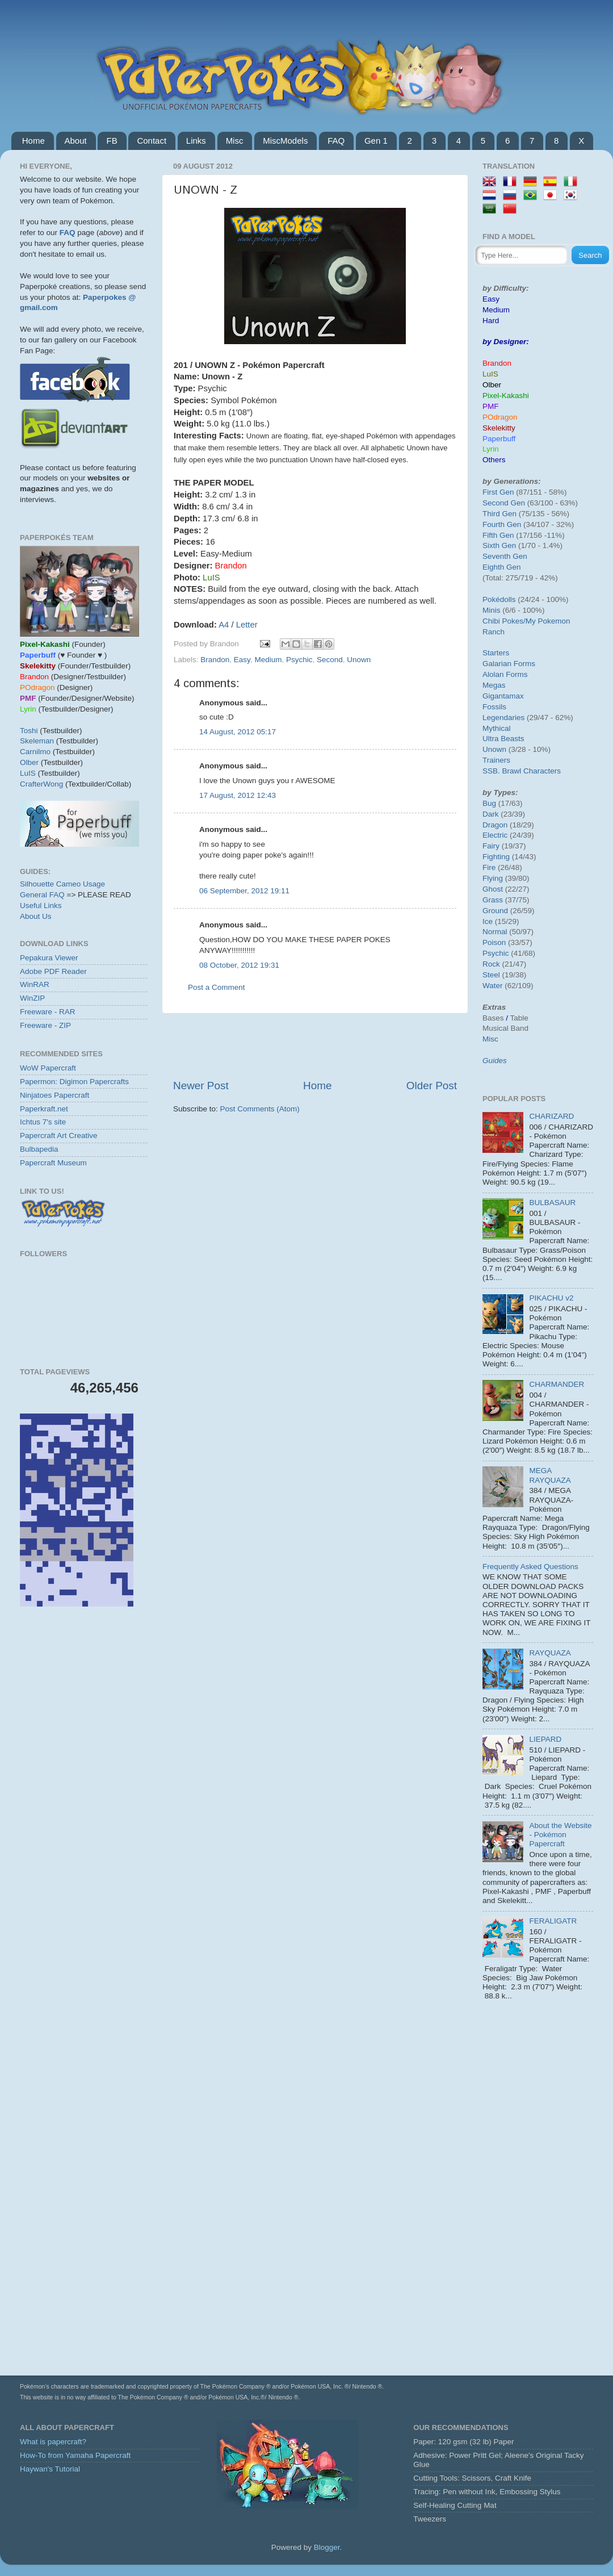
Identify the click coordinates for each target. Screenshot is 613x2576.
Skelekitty (498, 428)
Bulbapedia (39, 1149)
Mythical (496, 728)
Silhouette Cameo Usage (62, 884)
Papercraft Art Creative (59, 1135)
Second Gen (503, 503)
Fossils (494, 706)
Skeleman (37, 741)
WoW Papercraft (48, 1068)
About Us (36, 916)
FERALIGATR (553, 1921)
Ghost (492, 889)
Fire (489, 867)
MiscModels (285, 140)
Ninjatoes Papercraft (54, 1095)
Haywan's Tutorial (50, 2469)
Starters (495, 653)
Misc (234, 140)
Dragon (494, 825)
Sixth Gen (499, 545)
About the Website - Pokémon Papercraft (560, 1834)
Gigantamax (503, 696)
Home (33, 140)
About (76, 140)
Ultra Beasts (503, 738)
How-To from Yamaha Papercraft (75, 2455)
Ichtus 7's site (43, 1122)
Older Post (431, 1086)
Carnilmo (35, 751)
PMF (490, 406)
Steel (491, 975)
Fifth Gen (498, 535)
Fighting (496, 856)
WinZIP (32, 998)
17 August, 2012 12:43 (237, 795)
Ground (495, 910)
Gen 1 (376, 140)
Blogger (327, 2547)
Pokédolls (499, 599)
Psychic (299, 659)
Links (196, 140)
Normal (494, 931)
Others (494, 459)
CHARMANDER (556, 1384)
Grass (492, 900)
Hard (490, 320)
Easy (242, 659)
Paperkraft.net (44, 1109)
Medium (268, 659)
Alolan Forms (505, 674)
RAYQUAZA (549, 1653)
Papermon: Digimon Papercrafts (74, 1081)
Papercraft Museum (53, 1163)
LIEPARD (545, 1739)
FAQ (336, 140)
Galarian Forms (508, 663)
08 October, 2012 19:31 (239, 965)
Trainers (496, 760)
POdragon (500, 417)
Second (330, 659)
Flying (492, 878)
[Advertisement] (315, 1046)
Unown (359, 659)
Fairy (490, 846)
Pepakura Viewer (49, 958)
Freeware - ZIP (45, 1025)
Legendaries (503, 717)
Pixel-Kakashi (505, 395)
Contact (151, 140)
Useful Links (41, 905)
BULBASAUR (552, 1202)
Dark (490, 814)
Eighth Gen (501, 567)
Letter (247, 624)
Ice (487, 921)
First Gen (498, 492)
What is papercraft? (53, 2441)
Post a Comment (216, 987)
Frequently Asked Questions (530, 1566)
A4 (224, 624)
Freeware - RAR (47, 1011)
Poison (494, 942)
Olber (29, 762)
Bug (489, 803)
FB (111, 140)
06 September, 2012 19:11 (244, 890)
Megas (494, 685)
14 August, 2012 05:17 (237, 731)
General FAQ (42, 894)
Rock (491, 964)
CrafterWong (41, 784)
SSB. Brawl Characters (521, 771)
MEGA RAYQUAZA (549, 1475)
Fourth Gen (501, 524)
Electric (494, 835)
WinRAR (34, 984)
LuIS (28, 773)
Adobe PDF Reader (53, 971)
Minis (491, 610)
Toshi (29, 730)
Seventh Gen (504, 556)
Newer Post (201, 1086)
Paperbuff (498, 438)
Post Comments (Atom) (260, 1109)
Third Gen (499, 513)
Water (492, 985)
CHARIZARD (551, 1116)
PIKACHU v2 (551, 1298)
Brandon (214, 659)
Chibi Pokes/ (504, 621)
